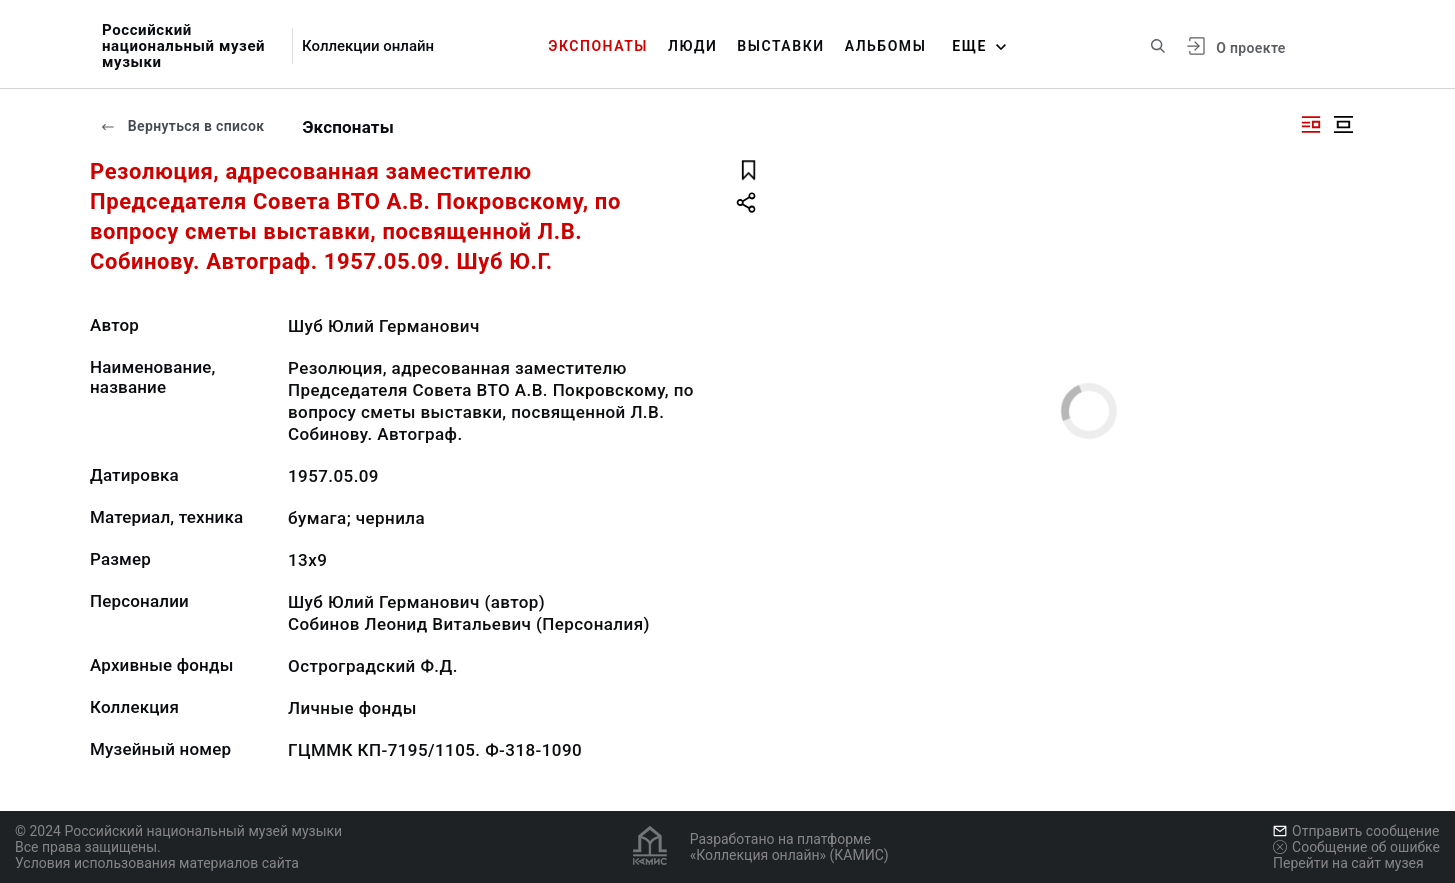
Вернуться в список (182, 126)
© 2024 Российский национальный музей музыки (178, 831)
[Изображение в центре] (1343, 124)
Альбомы (886, 46)
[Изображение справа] (1311, 124)
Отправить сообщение (1356, 831)
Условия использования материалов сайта (157, 863)
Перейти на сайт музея (1348, 863)
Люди (692, 46)
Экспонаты (598, 46)
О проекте (1250, 48)
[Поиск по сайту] (1158, 46)
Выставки (780, 46)
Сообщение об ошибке (1356, 847)
